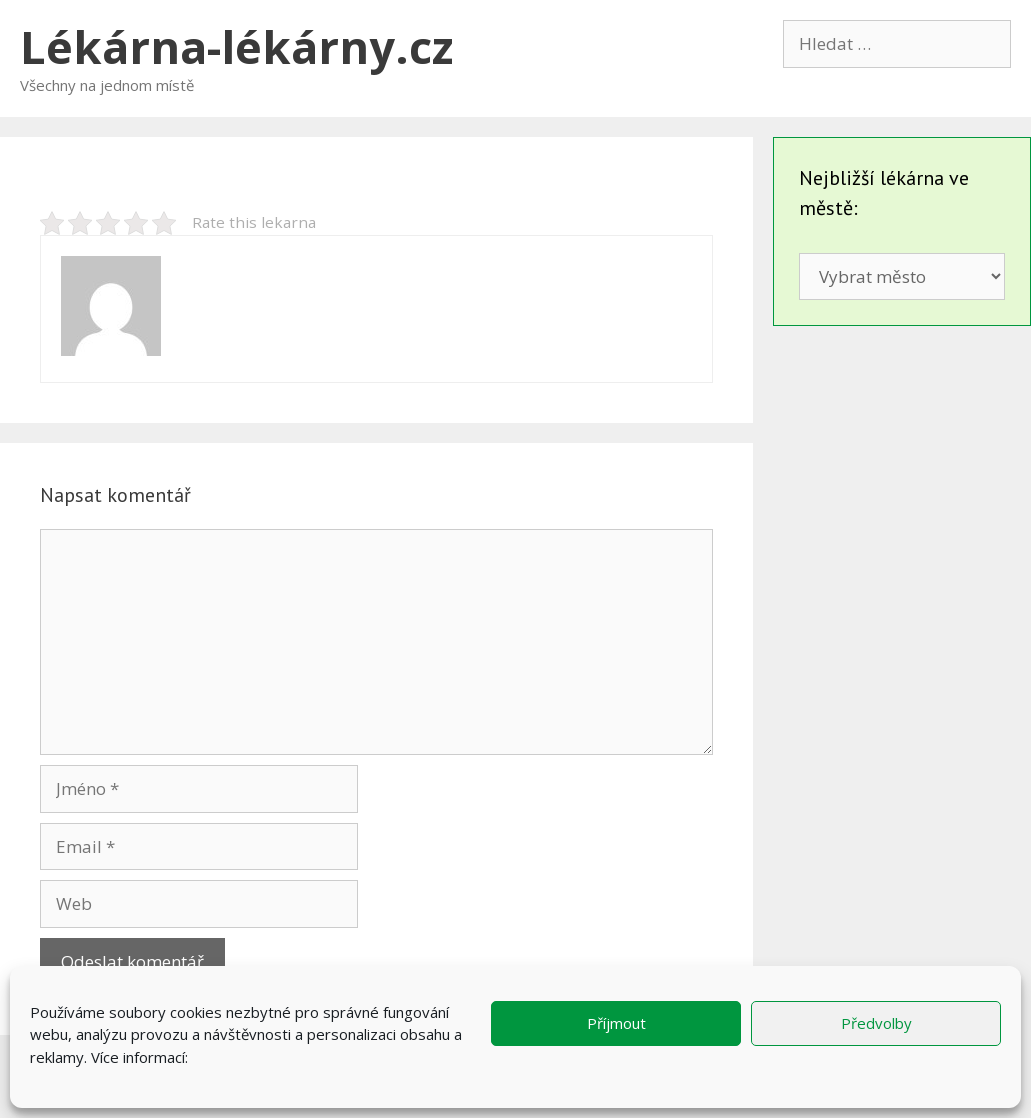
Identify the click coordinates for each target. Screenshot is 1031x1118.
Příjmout (616, 1023)
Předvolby (876, 1023)
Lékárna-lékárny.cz (236, 46)
